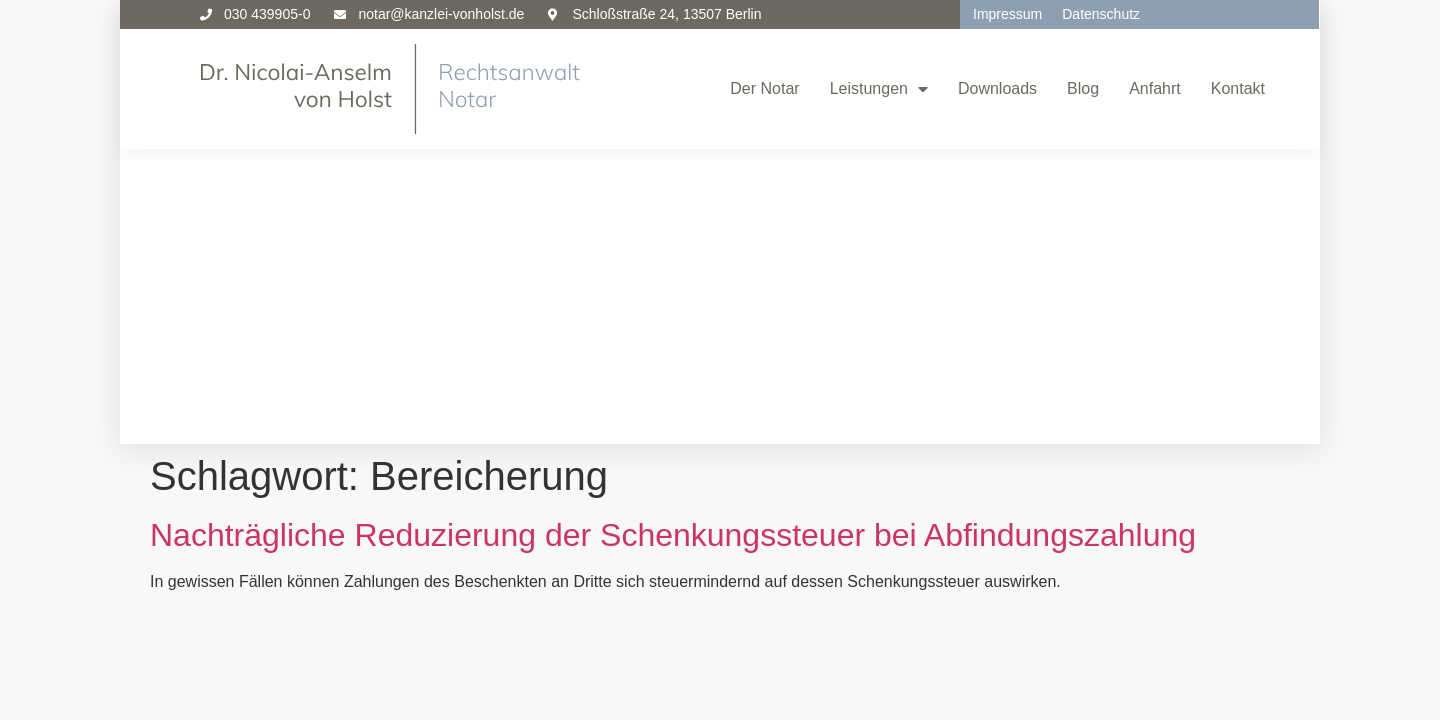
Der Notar (764, 88)
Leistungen (879, 89)
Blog (1083, 88)
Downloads (997, 88)
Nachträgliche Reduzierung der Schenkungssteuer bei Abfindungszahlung (673, 240)
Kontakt (1238, 88)
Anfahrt (1155, 88)
